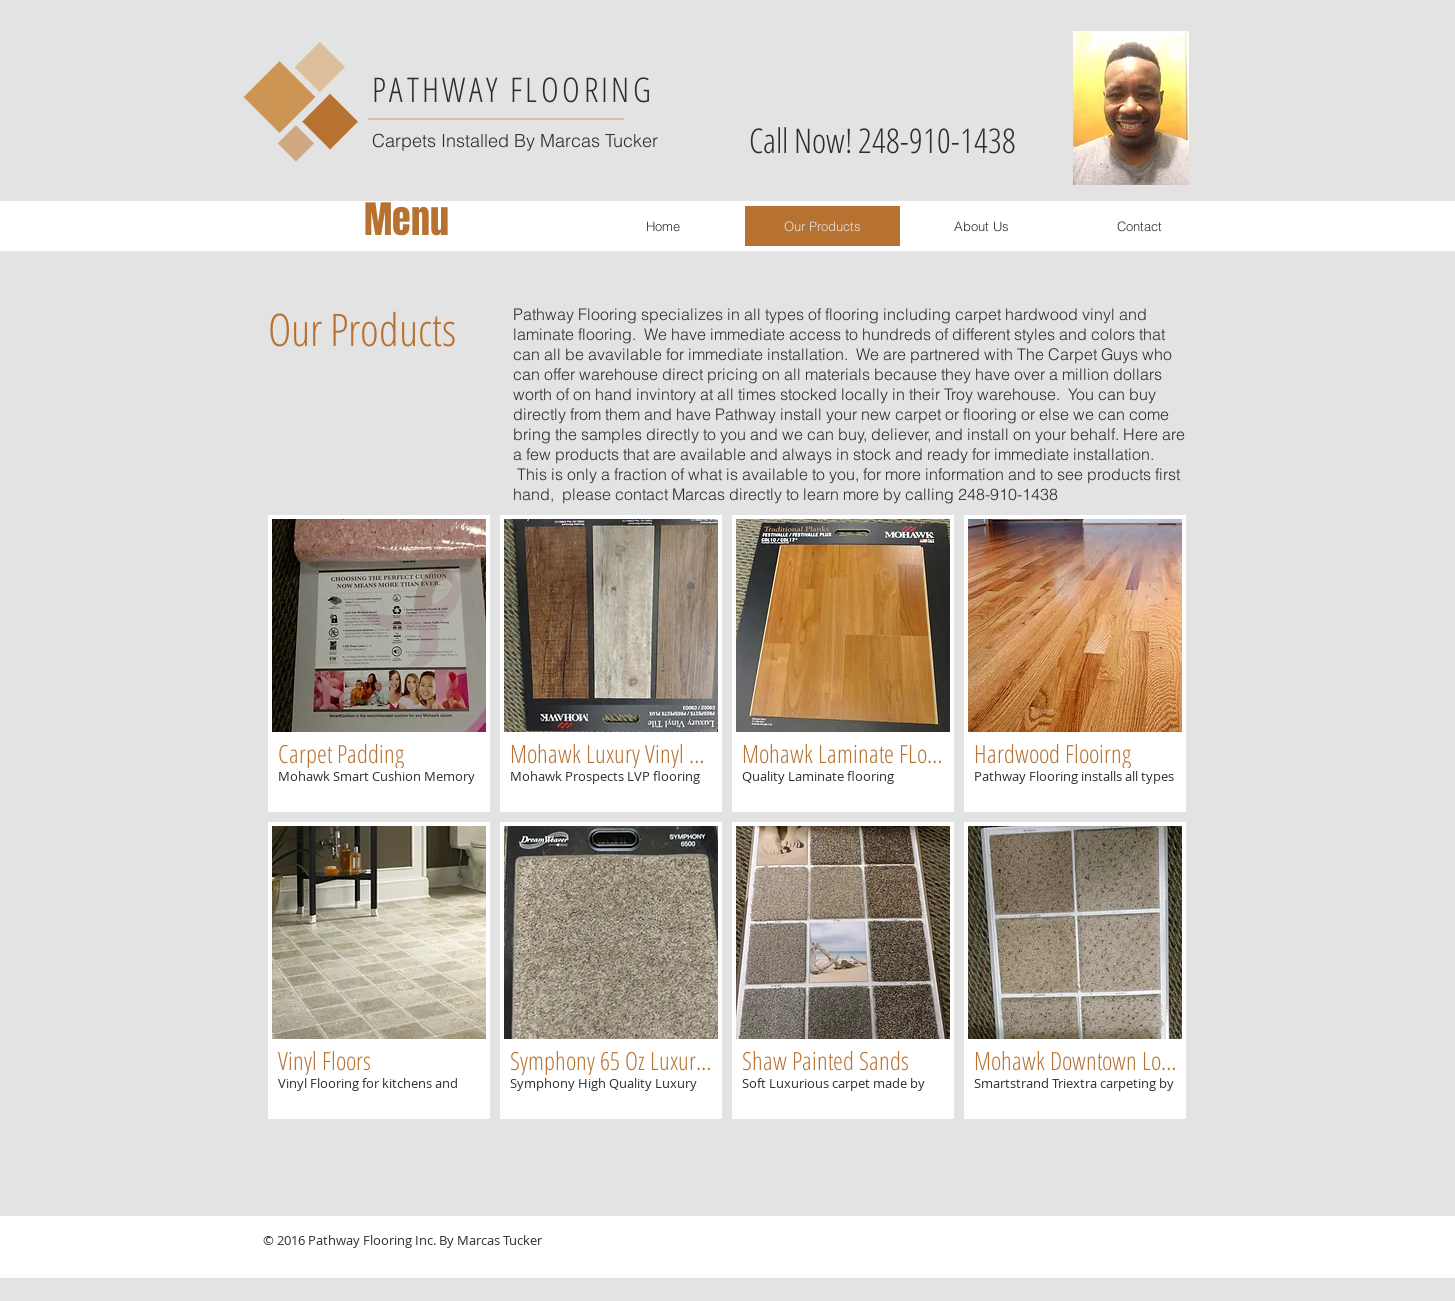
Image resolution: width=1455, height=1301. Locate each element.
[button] (379, 663)
